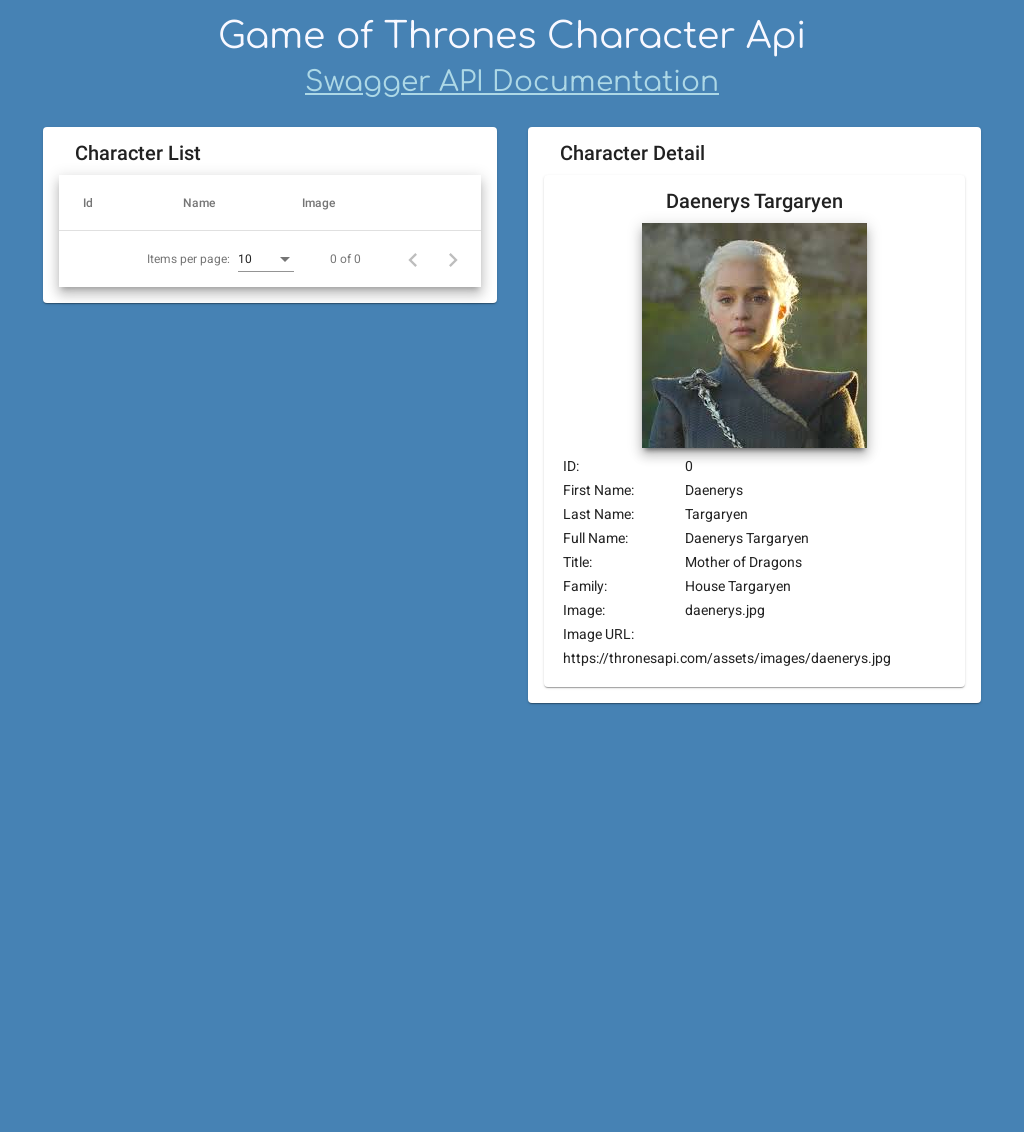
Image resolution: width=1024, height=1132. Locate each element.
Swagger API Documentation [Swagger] (512, 82)
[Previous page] (413, 819)
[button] (114, 203)
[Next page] (453, 819)
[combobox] (231, 820)
